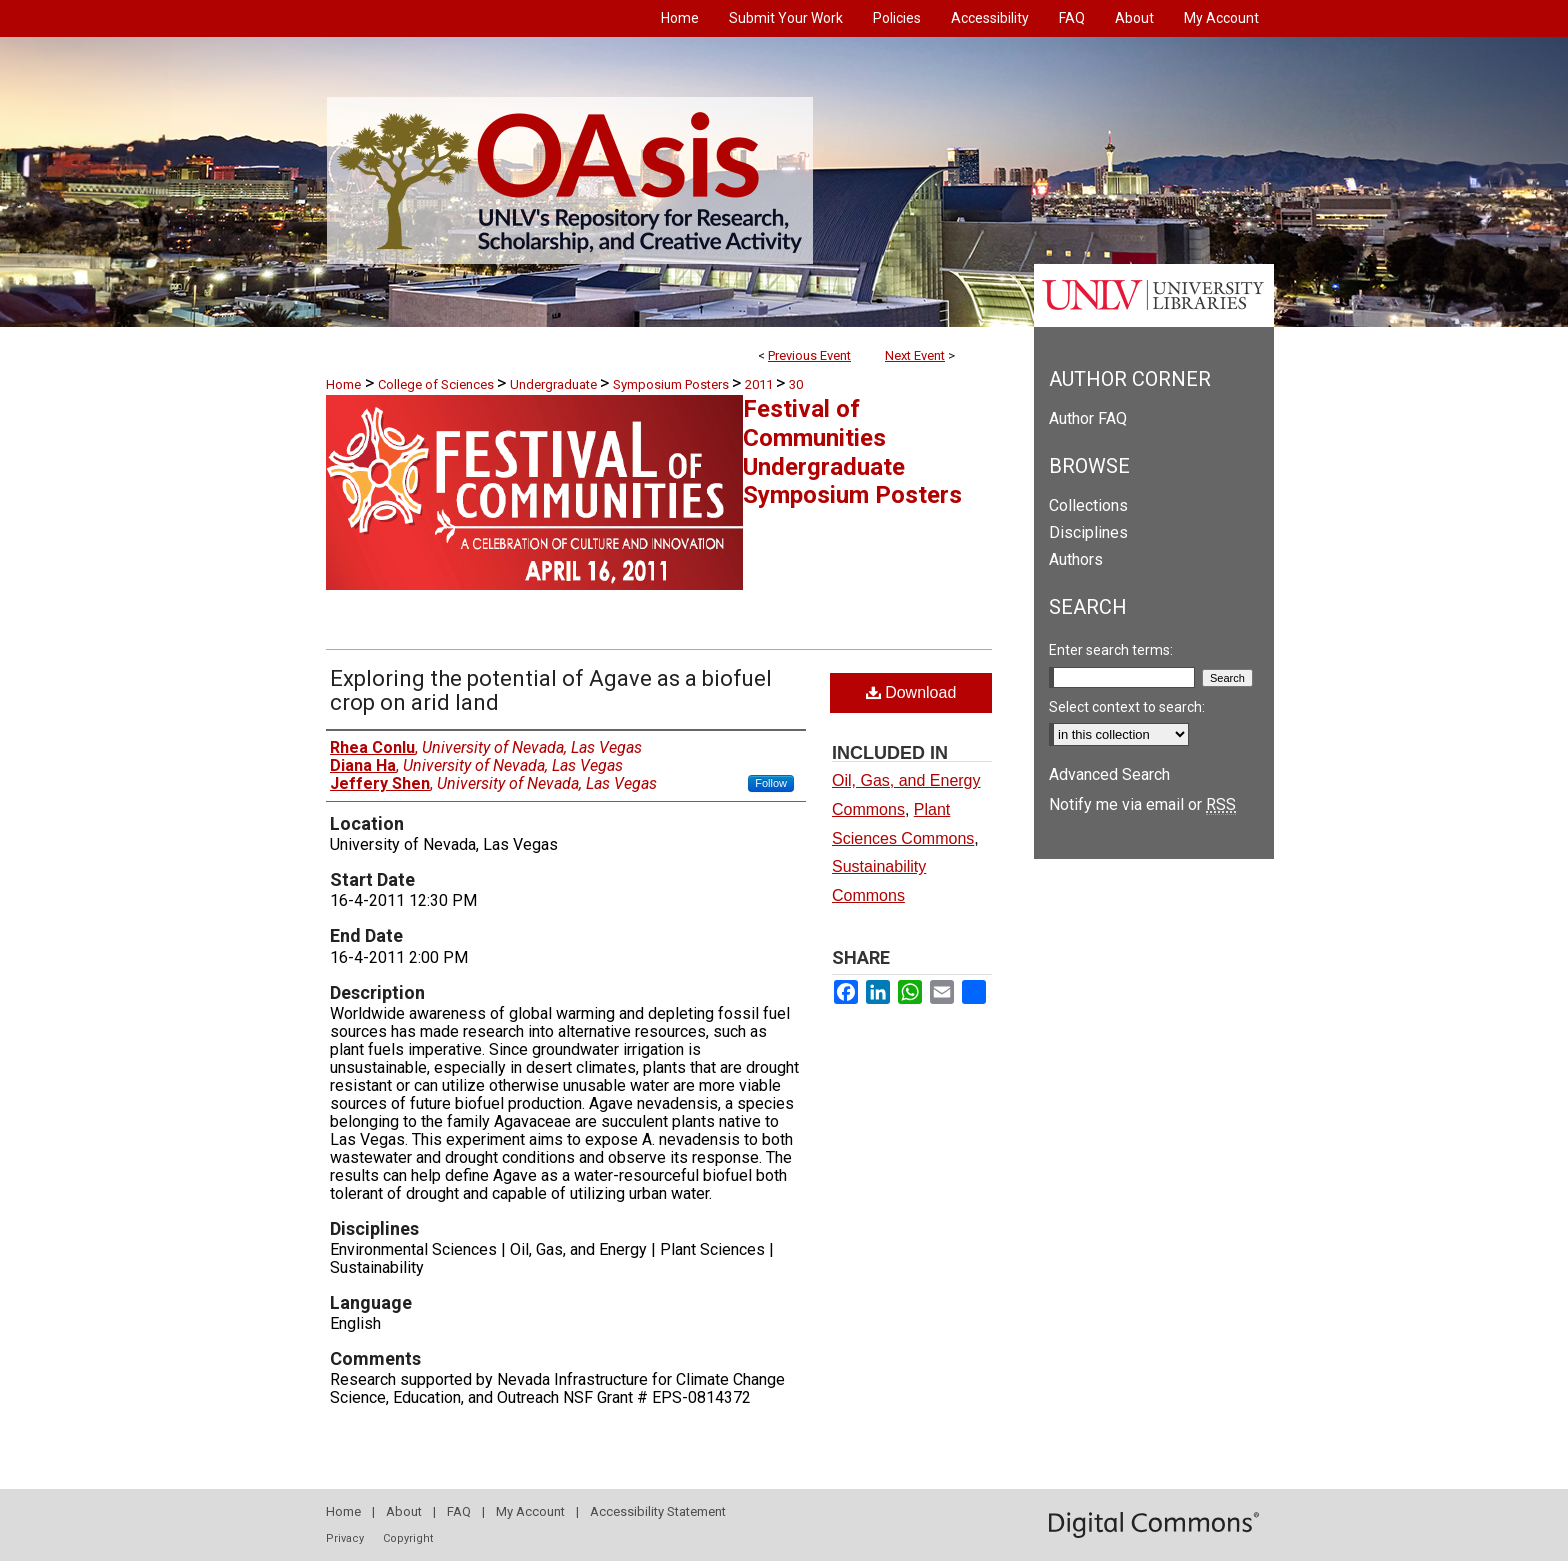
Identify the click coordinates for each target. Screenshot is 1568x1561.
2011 (760, 384)
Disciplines (1088, 532)
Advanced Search (1109, 774)
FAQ (459, 1511)
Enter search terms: (1111, 650)
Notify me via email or (1142, 804)
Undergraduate (555, 384)
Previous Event (809, 355)
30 (796, 384)
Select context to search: (1127, 707)
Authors (1076, 559)
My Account (530, 1511)
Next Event (915, 355)
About (404, 1511)
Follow (771, 783)
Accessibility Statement (658, 1511)
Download (911, 692)
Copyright (408, 1538)
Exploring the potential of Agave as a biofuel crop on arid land (551, 690)
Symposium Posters (672, 384)
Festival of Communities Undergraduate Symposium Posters (852, 452)
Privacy (345, 1538)
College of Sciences (437, 384)
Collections (1088, 505)
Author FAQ (1088, 418)
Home (343, 384)
